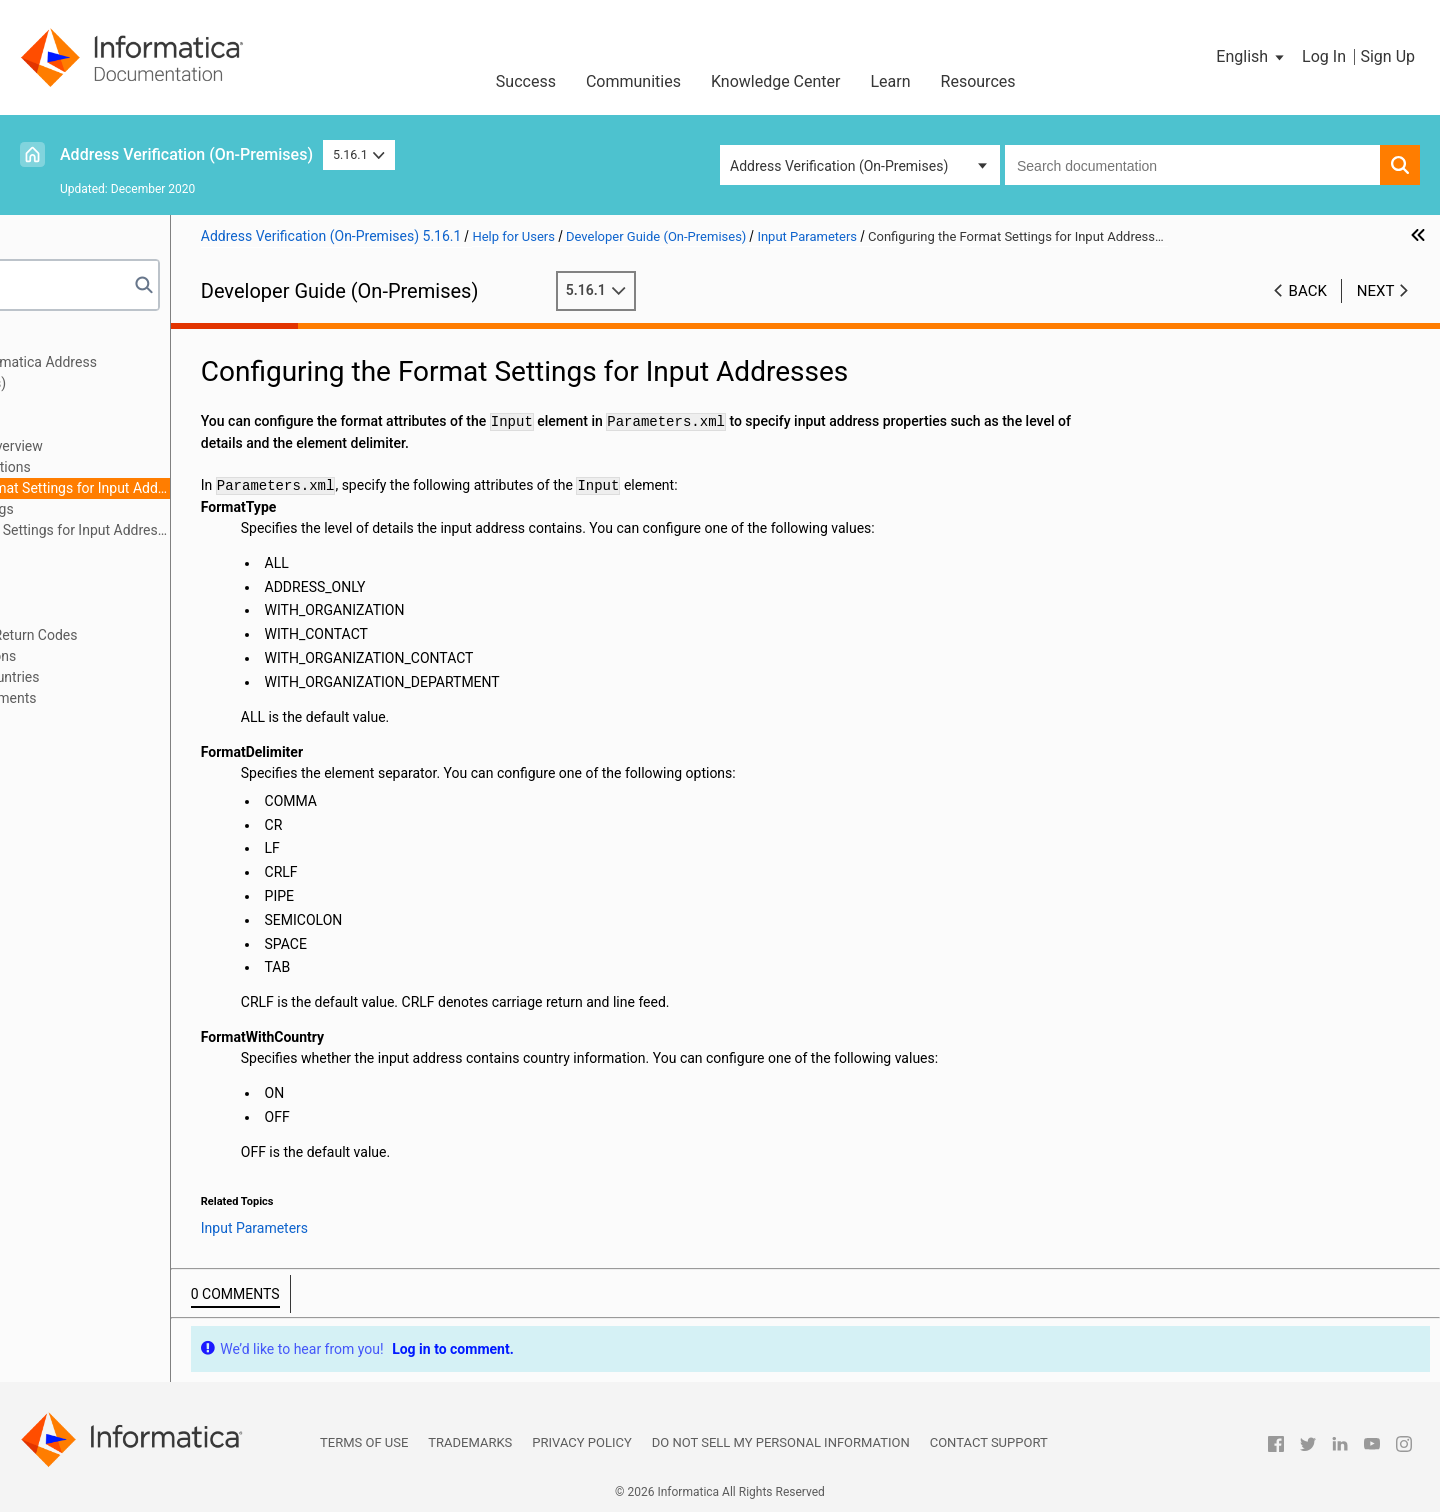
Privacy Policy (581, 1442)
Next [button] (1376, 291)
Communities (633, 81)
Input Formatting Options (141, 467)
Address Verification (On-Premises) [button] (839, 166)
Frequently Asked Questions (120, 656)
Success (526, 81)
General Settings (84, 404)
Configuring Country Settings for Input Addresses (211, 530)
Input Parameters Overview (147, 446)
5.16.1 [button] (359, 154)
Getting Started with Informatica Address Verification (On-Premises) (160, 372)
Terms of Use (364, 1442)
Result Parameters (90, 593)
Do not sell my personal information (781, 1442)
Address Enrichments (99, 572)
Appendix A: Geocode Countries (131, 677)
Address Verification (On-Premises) (186, 154)
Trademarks (470, 1442)
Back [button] (1308, 291)
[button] (1251, 57)
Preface (57, 341)
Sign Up (1387, 56)
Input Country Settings (133, 509)
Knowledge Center (776, 81)
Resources (978, 81)
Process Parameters (96, 551)
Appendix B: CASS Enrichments (130, 698)
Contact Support (989, 1442)
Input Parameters (86, 425)
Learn (891, 81)
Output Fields (74, 614)
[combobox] (1192, 165)
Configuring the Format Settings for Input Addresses (211, 488)
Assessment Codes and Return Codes (150, 635)
